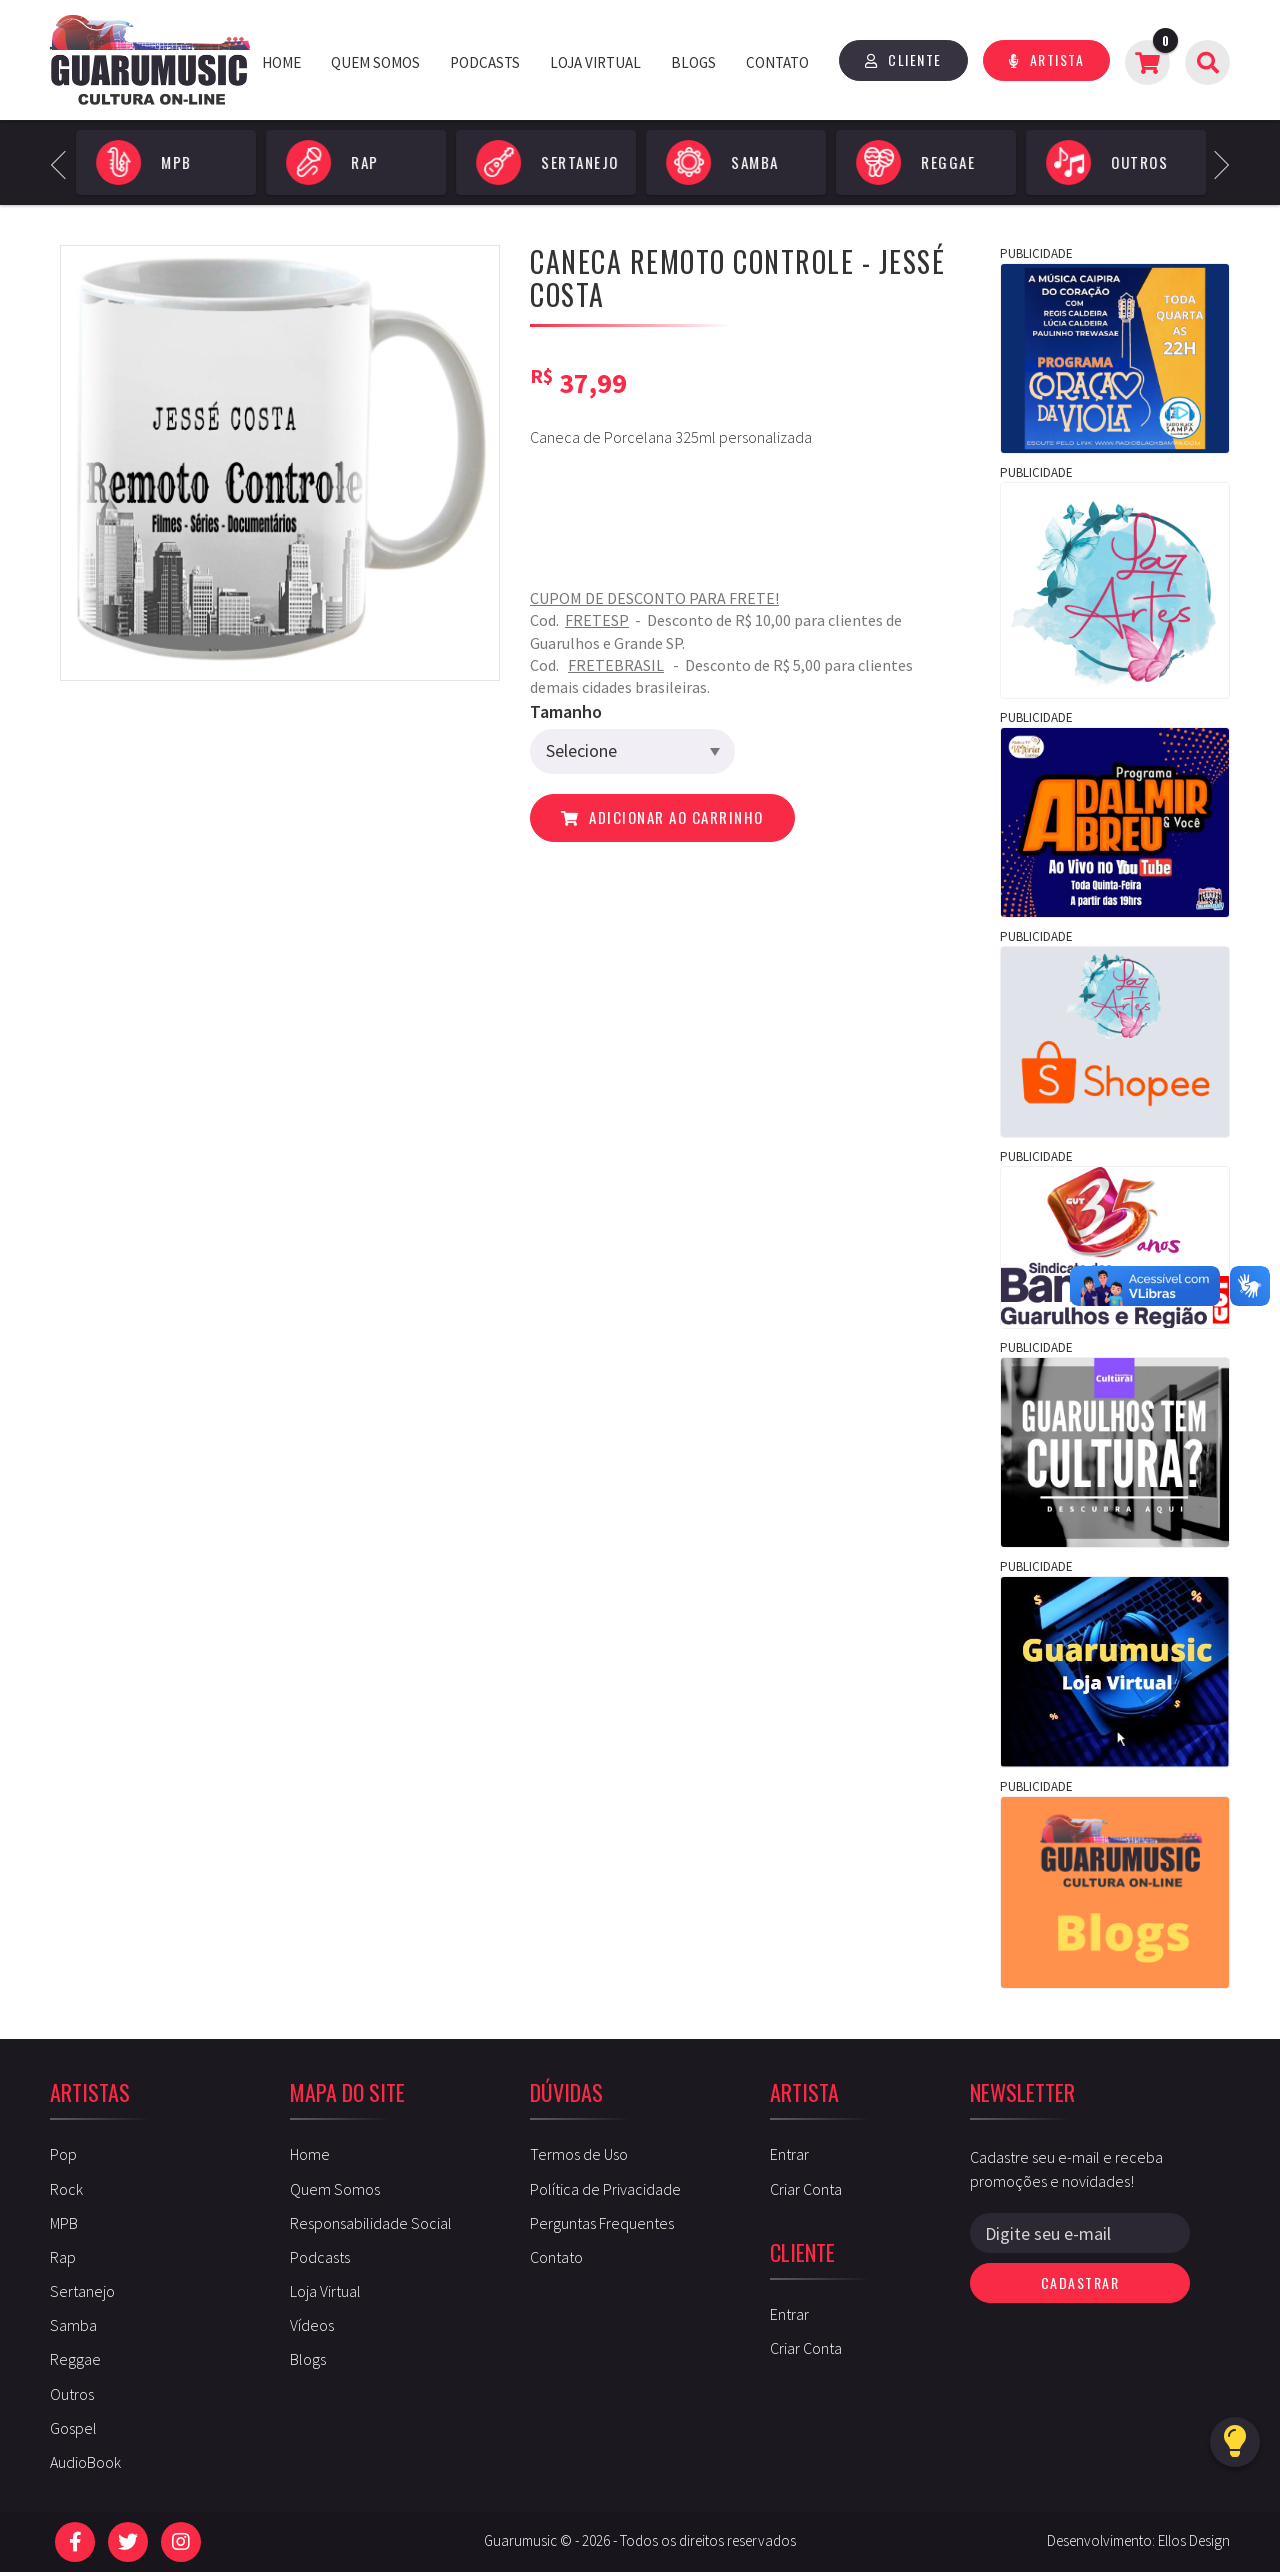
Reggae (75, 2359)
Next (1214, 162)
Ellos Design (1194, 2540)
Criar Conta (806, 2189)
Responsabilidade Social (371, 2223)
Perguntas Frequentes (602, 2223)
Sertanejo (82, 2291)
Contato (777, 62)
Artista (1047, 59)
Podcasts (485, 62)
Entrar (789, 2154)
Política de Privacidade (605, 2189)
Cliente (903, 59)
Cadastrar (1080, 2282)
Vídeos (312, 2325)
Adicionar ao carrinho (662, 817)
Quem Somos (375, 62)
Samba (73, 2325)
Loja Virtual (595, 62)
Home (281, 62)
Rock (66, 2189)
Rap (63, 2257)
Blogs (693, 62)
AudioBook (85, 2462)
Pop (63, 2154)
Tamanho (566, 711)
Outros (72, 2394)
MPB (64, 2223)
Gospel (73, 2428)
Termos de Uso (579, 2154)
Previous (65, 162)
